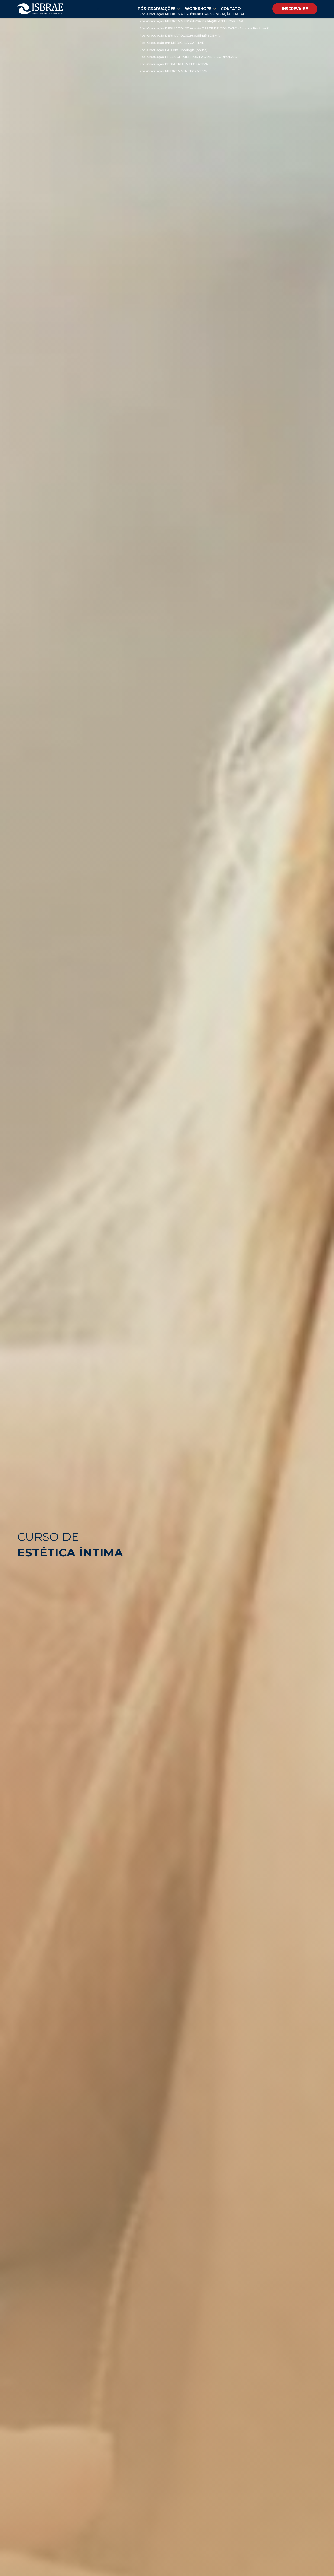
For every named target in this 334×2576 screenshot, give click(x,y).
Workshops (200, 9)
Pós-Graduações (159, 9)
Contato (231, 9)
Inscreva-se (295, 8)
